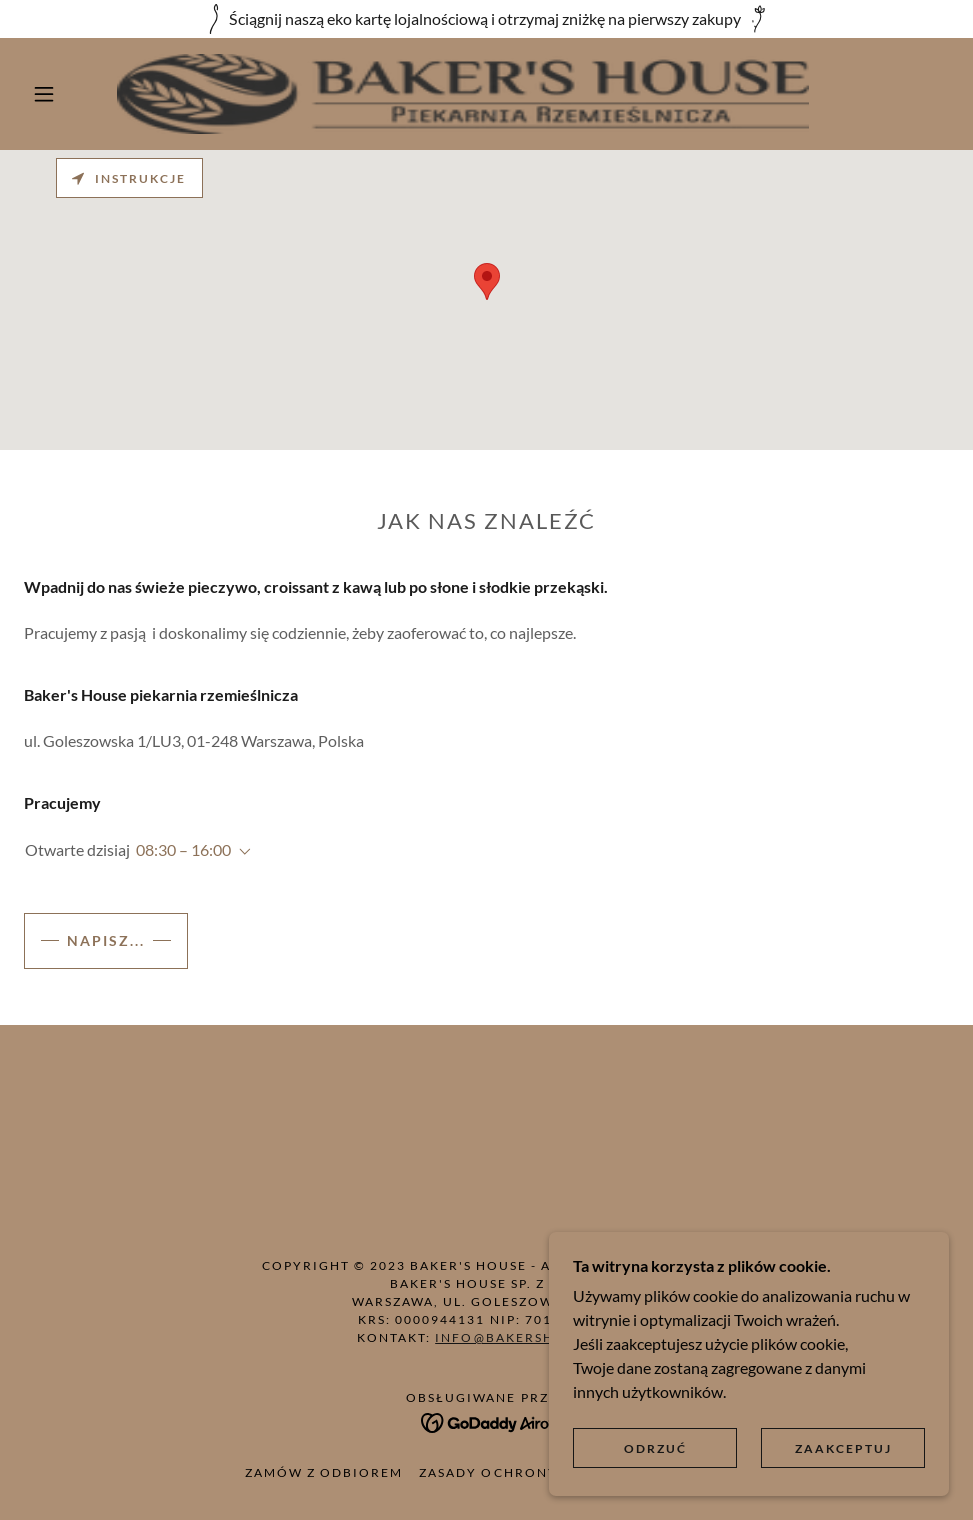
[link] (463, 94)
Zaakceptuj (843, 1448)
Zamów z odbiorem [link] (324, 1472)
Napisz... (106, 940)
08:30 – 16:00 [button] (183, 849)
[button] (46, 94)
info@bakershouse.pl (525, 1337)
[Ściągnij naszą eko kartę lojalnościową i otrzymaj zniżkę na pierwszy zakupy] (486, 19)
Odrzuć (655, 1448)
